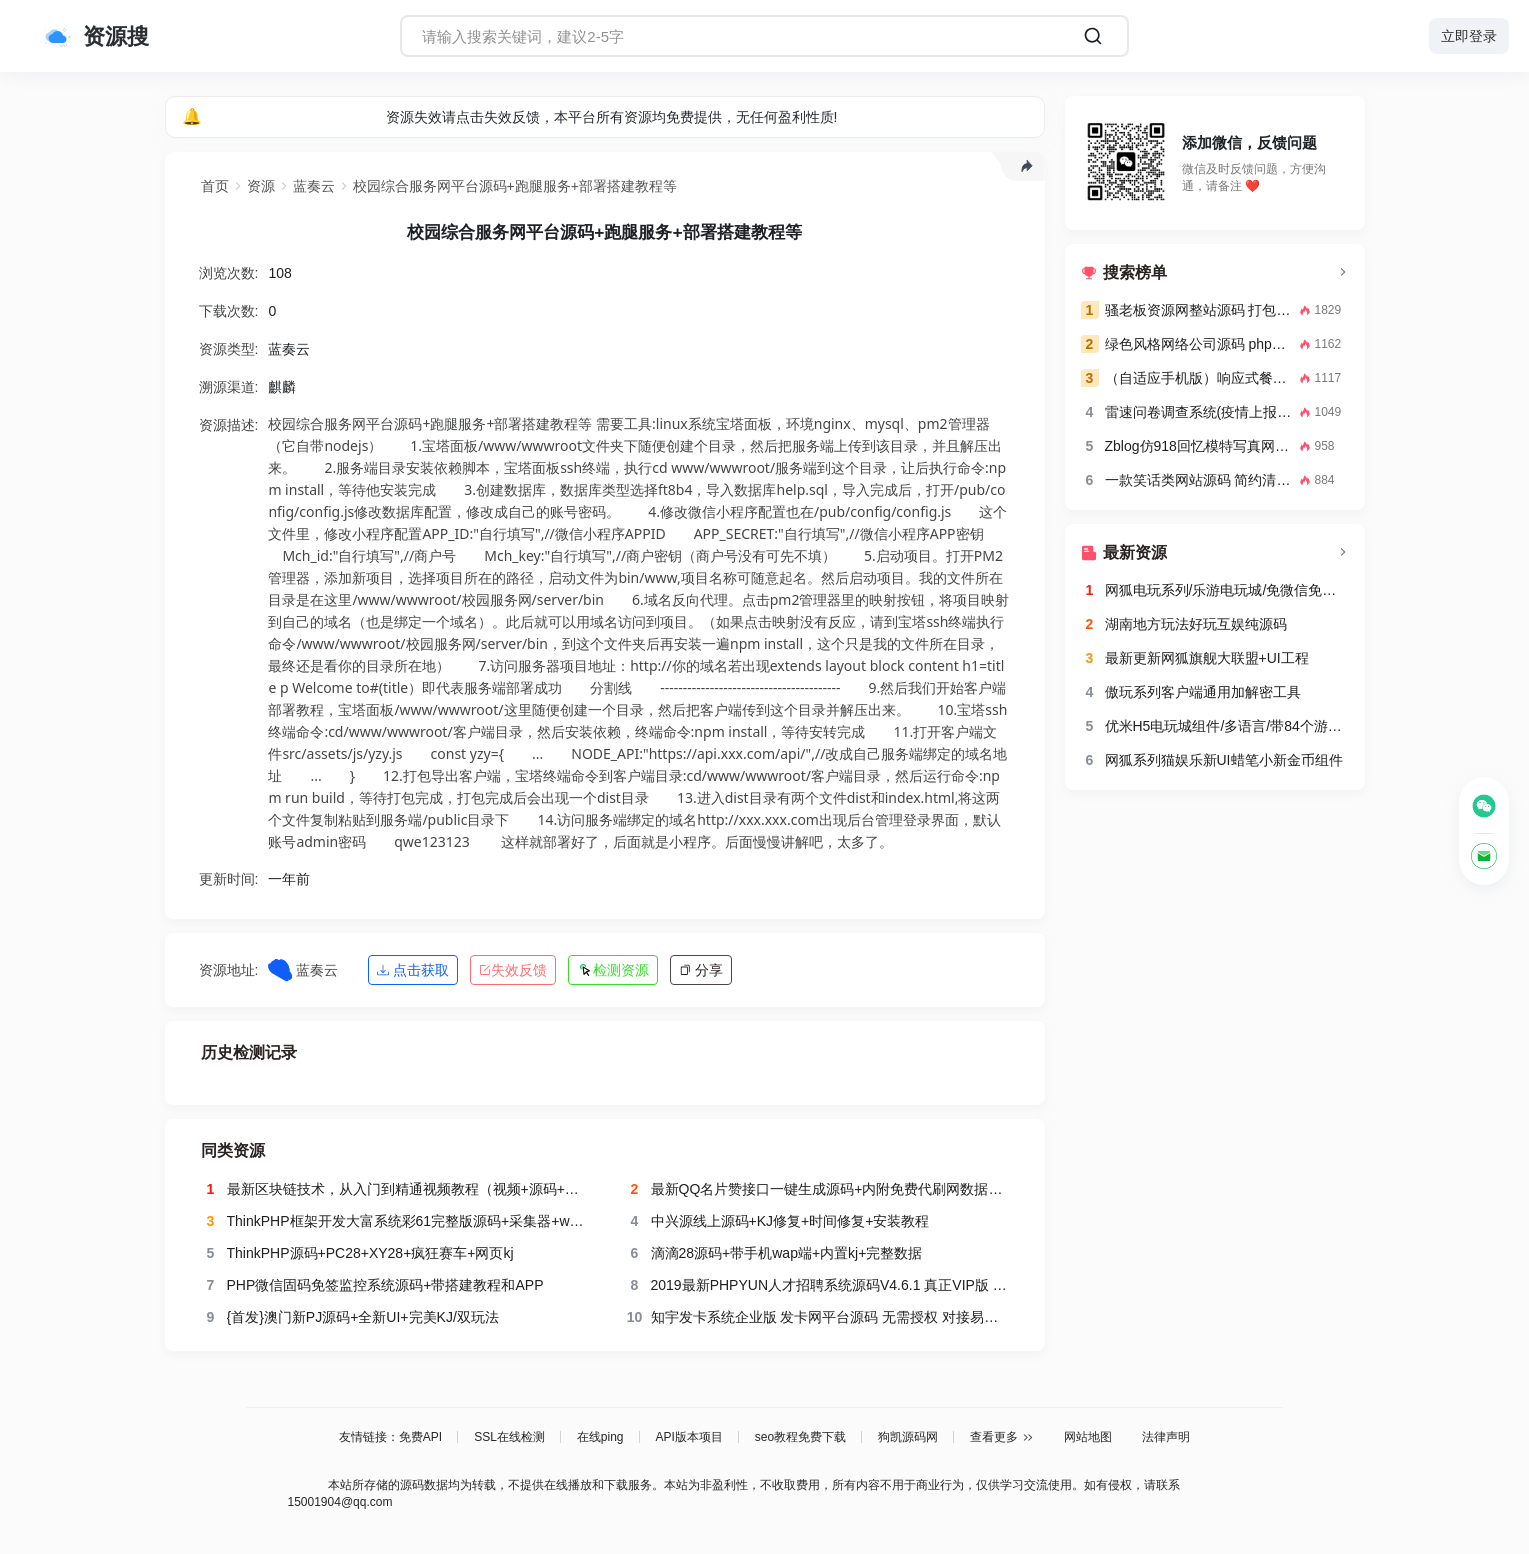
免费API (420, 1437)
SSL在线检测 (509, 1437)
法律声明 (1166, 1437)
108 (279, 279)
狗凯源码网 (908, 1437)
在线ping (600, 1437)
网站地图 (1088, 1437)
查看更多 (1002, 1437)
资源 (261, 186)
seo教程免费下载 (800, 1437)
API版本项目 (689, 1437)
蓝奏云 (314, 186)
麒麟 (282, 393)
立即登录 (1469, 36)
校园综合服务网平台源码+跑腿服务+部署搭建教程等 (515, 186)
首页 (215, 186)
